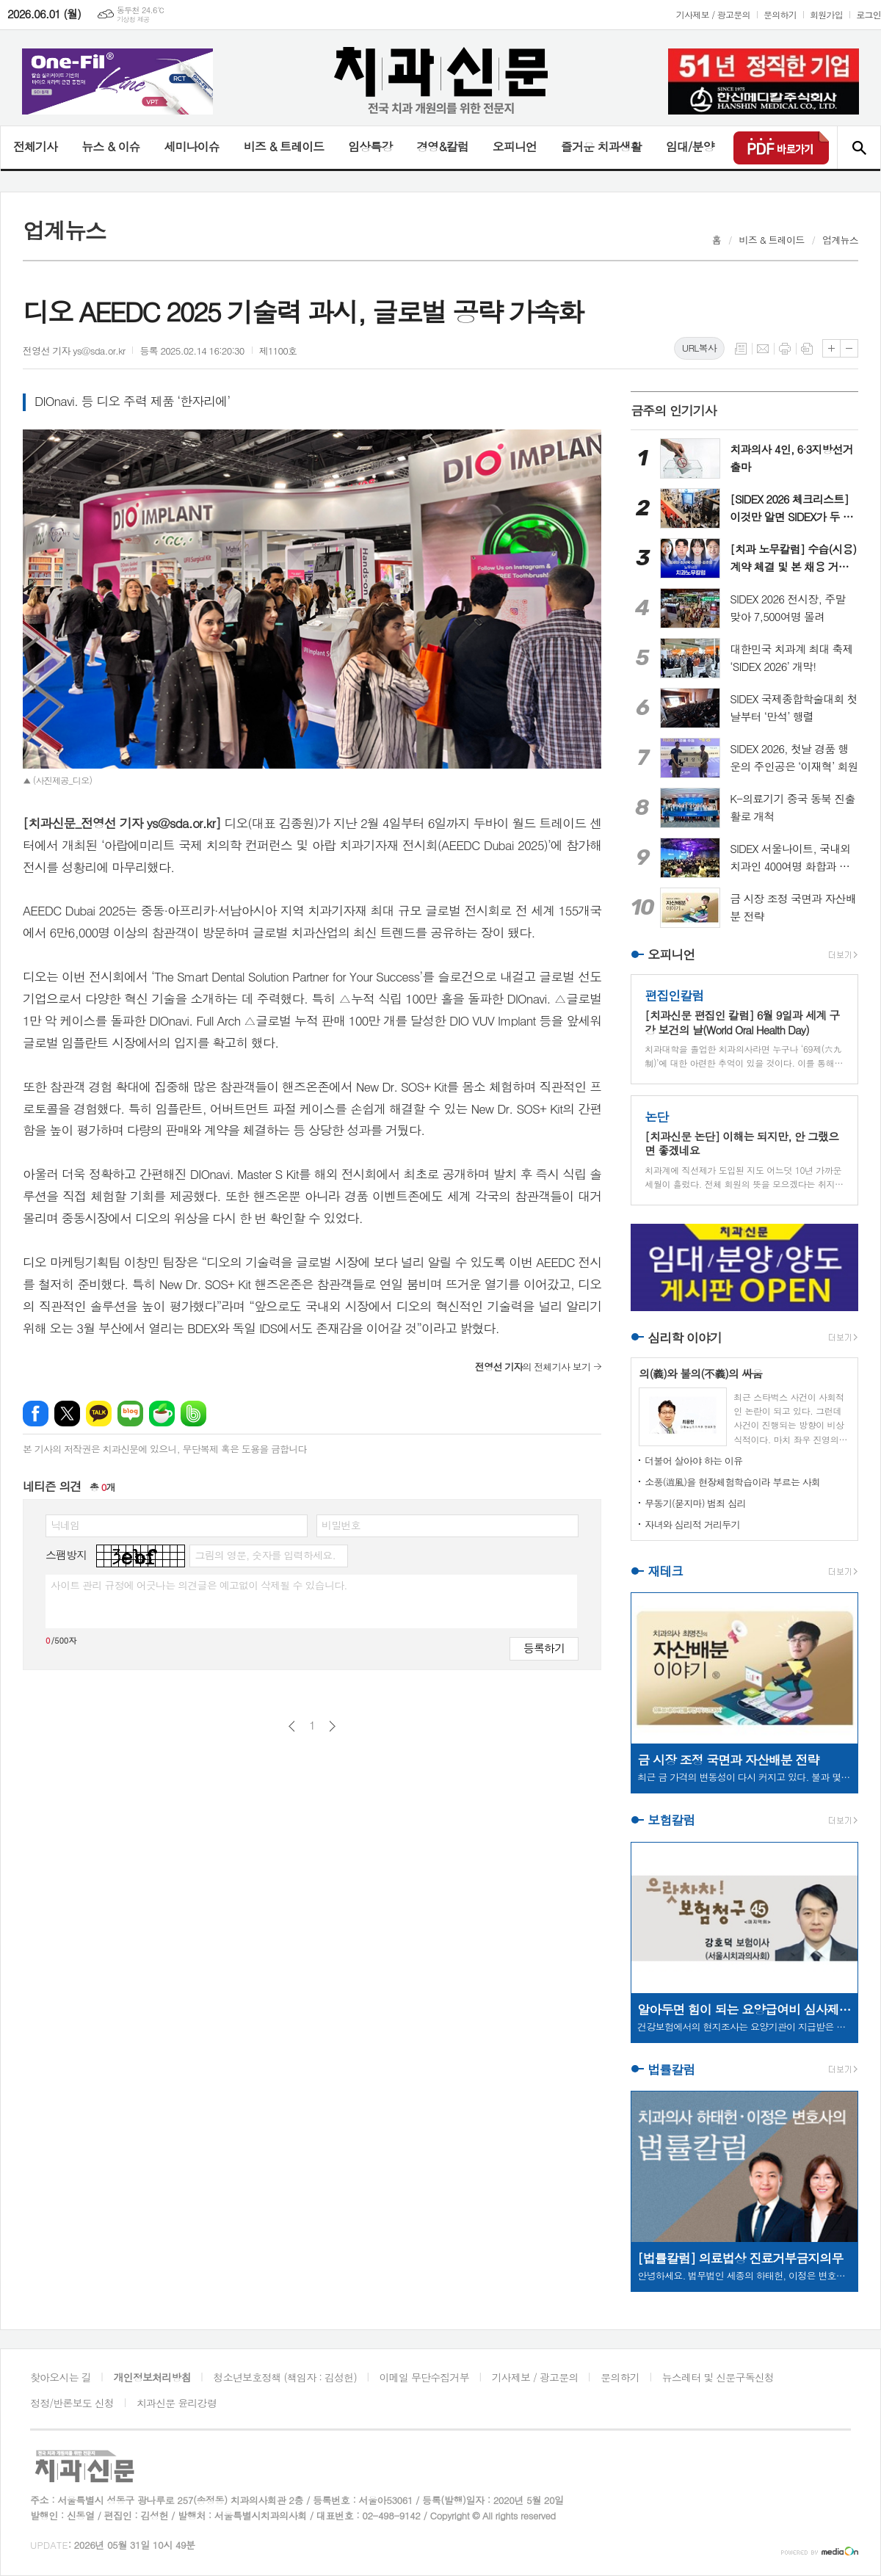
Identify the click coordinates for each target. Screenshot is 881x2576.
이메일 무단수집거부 (424, 2377)
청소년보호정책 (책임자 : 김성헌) (285, 2377)
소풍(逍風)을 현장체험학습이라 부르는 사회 (732, 1482)
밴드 (193, 1413)
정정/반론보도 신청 (72, 2402)
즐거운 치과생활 (601, 146)
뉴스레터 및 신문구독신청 (718, 2377)
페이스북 (35, 1413)
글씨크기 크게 (831, 348)
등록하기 (544, 1647)
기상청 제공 (133, 19)
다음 (332, 1726)
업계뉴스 (840, 240)
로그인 (868, 14)
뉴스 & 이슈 (110, 146)
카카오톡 (99, 1413)
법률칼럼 (671, 2069)
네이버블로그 (130, 1413)
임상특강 (370, 146)
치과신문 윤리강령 (177, 2402)
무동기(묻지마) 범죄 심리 (695, 1503)
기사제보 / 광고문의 (713, 14)
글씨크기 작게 (849, 348)
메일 (762, 348)
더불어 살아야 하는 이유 (693, 1460)
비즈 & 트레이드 (284, 146)
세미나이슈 (191, 146)
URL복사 (699, 348)
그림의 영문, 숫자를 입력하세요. (265, 1555)
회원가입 (826, 14)
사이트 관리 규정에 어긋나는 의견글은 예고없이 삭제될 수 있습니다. (199, 1585)
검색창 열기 (858, 147)
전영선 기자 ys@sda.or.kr (74, 351)
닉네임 (65, 1525)
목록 (740, 348)
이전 (291, 1726)
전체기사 (35, 146)
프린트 (784, 348)
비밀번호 (341, 1525)
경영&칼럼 (442, 146)
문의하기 (780, 14)
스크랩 (807, 348)
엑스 (67, 1413)
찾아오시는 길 (60, 2377)
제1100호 (278, 351)
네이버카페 (162, 1413)
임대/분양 (690, 146)
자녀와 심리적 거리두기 (692, 1524)
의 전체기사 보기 (532, 1367)
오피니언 (515, 146)
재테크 (665, 1571)
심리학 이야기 (685, 1337)
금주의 (674, 410)
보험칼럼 (671, 1820)
